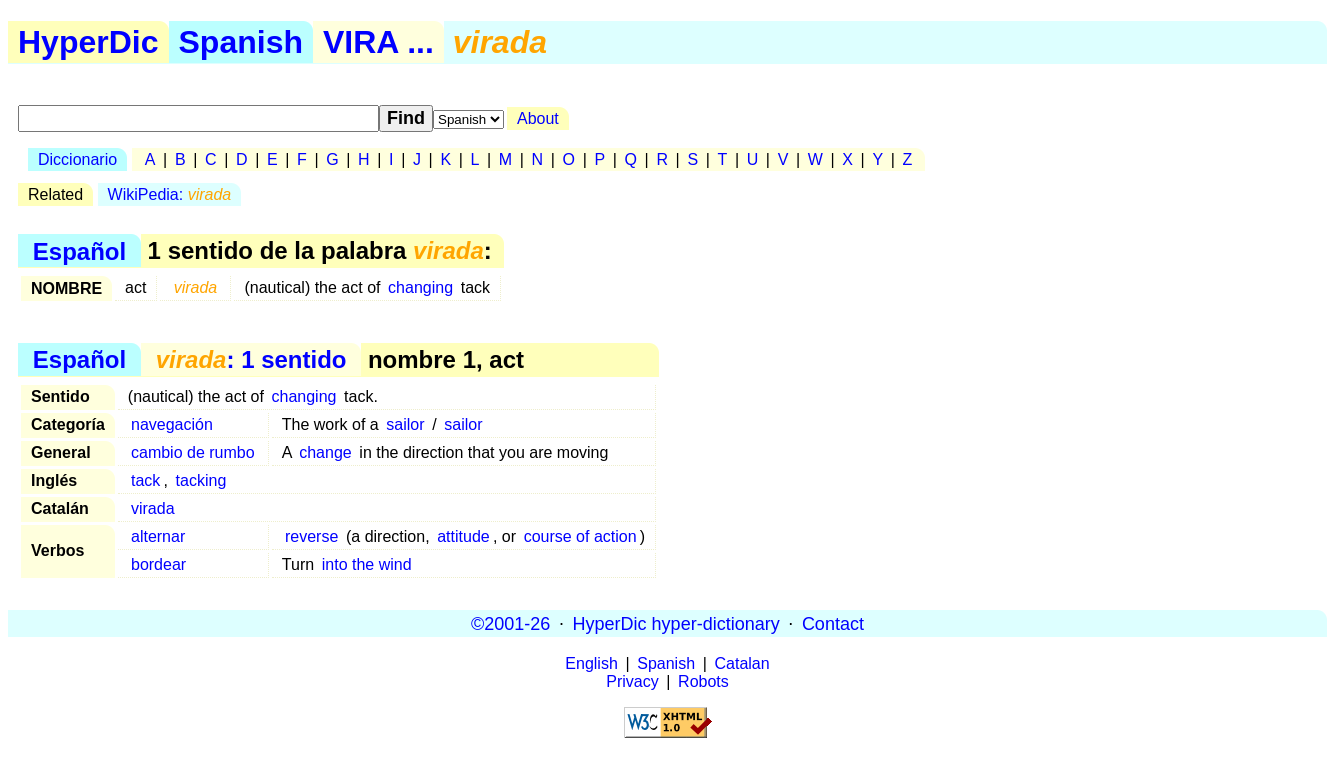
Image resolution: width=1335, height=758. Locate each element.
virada (153, 508)
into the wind (367, 564)
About (538, 118)
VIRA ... (378, 42)
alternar (158, 536)
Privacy (632, 681)
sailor (405, 424)
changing (420, 287)
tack (145, 480)
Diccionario (77, 159)
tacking (201, 480)
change (325, 452)
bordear (158, 564)
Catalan (742, 663)
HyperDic (88, 42)
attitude (463, 536)
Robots (703, 681)
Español (79, 250)
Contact (833, 623)
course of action (580, 536)
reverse (311, 536)
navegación (172, 424)
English (591, 663)
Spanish (241, 42)
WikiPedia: (170, 194)
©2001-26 (510, 623)
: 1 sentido (251, 359)
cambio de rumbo (193, 452)
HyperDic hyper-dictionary (676, 623)
